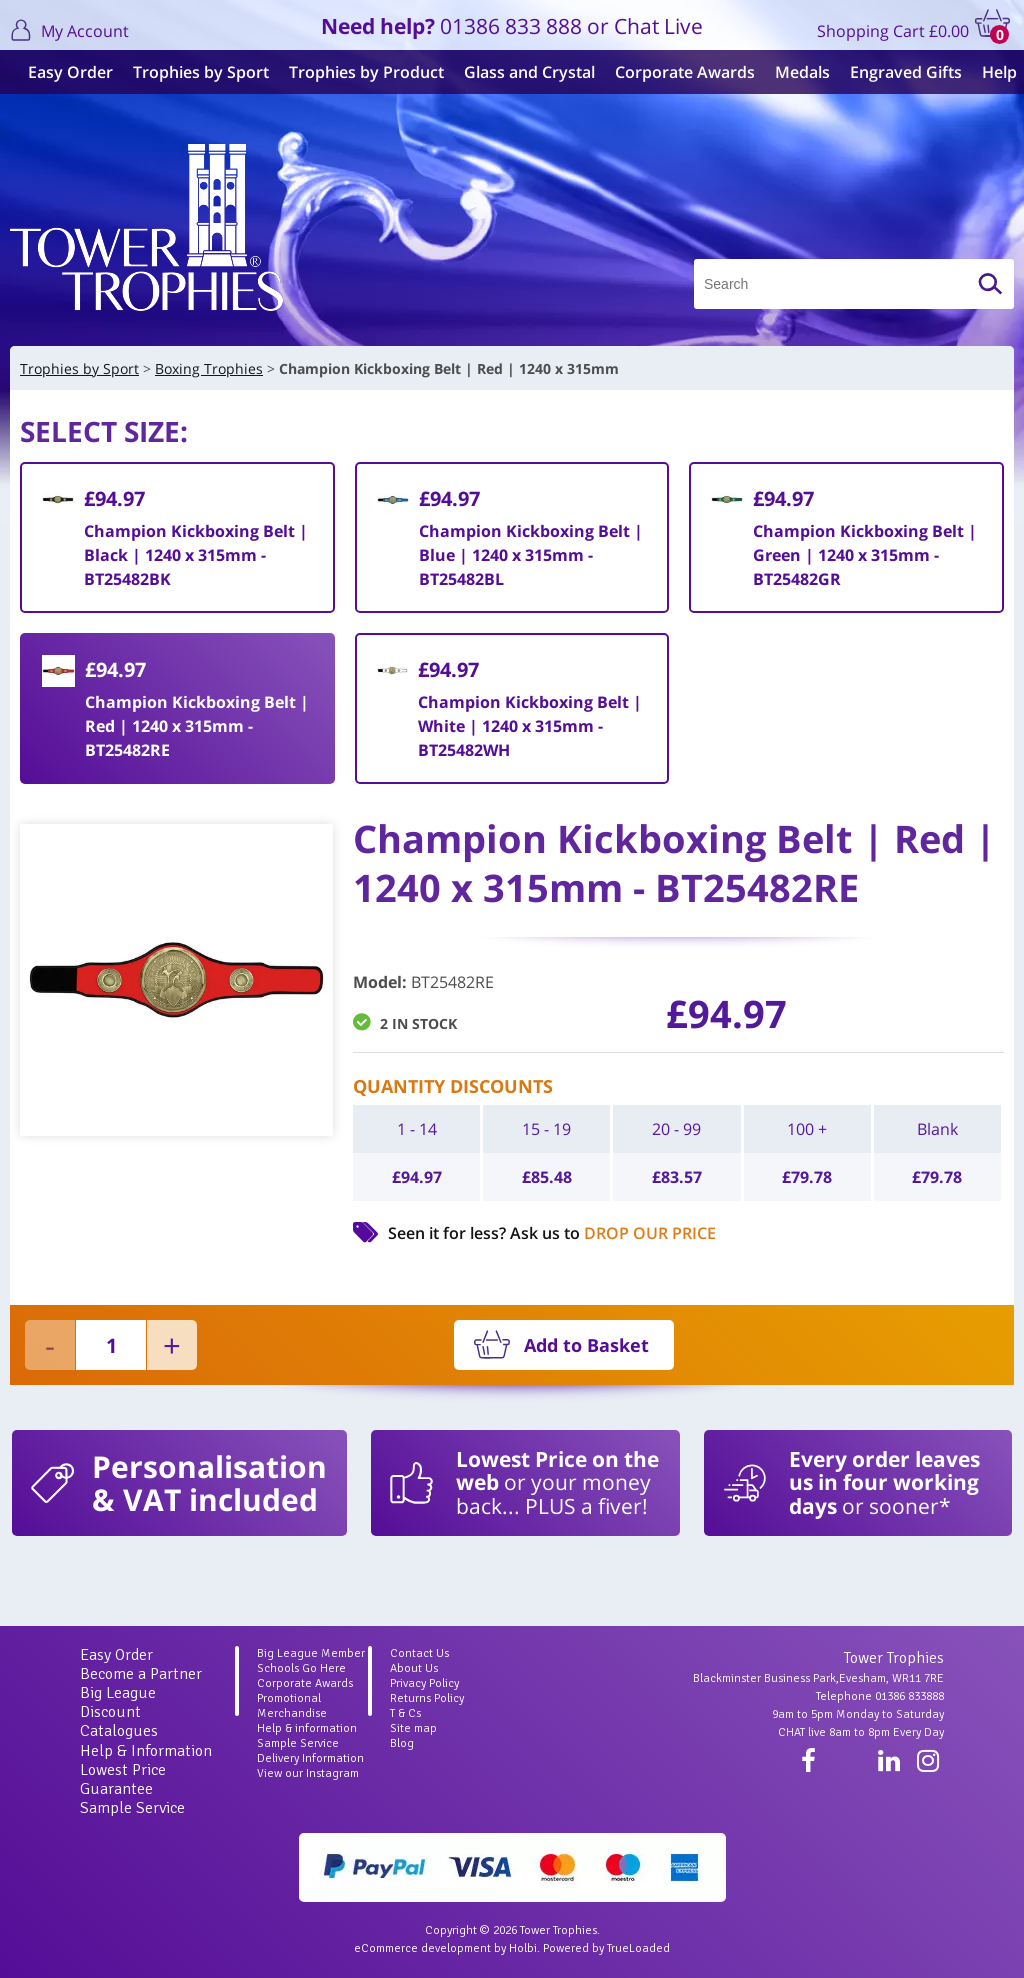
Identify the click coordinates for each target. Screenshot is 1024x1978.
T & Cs (405, 1713)
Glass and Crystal (521, 72)
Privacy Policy (424, 1683)
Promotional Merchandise (292, 1706)
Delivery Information (310, 1758)
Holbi (523, 1948)
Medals (794, 72)
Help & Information (146, 1751)
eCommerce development (422, 1948)
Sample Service (132, 1808)
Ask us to (613, 1233)
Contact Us (419, 1653)
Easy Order (62, 72)
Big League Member (311, 1653)
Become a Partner (141, 1674)
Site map (413, 1728)
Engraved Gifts (898, 72)
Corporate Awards (677, 72)
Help (991, 72)
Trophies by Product (358, 72)
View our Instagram (308, 1773)
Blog (402, 1743)
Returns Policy (427, 1698)
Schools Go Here (301, 1668)
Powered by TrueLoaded (606, 1948)
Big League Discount (118, 1702)
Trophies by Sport (193, 72)
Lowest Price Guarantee (123, 1779)
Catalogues (119, 1731)
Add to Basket (586, 1345)
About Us (414, 1668)
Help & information (307, 1728)
